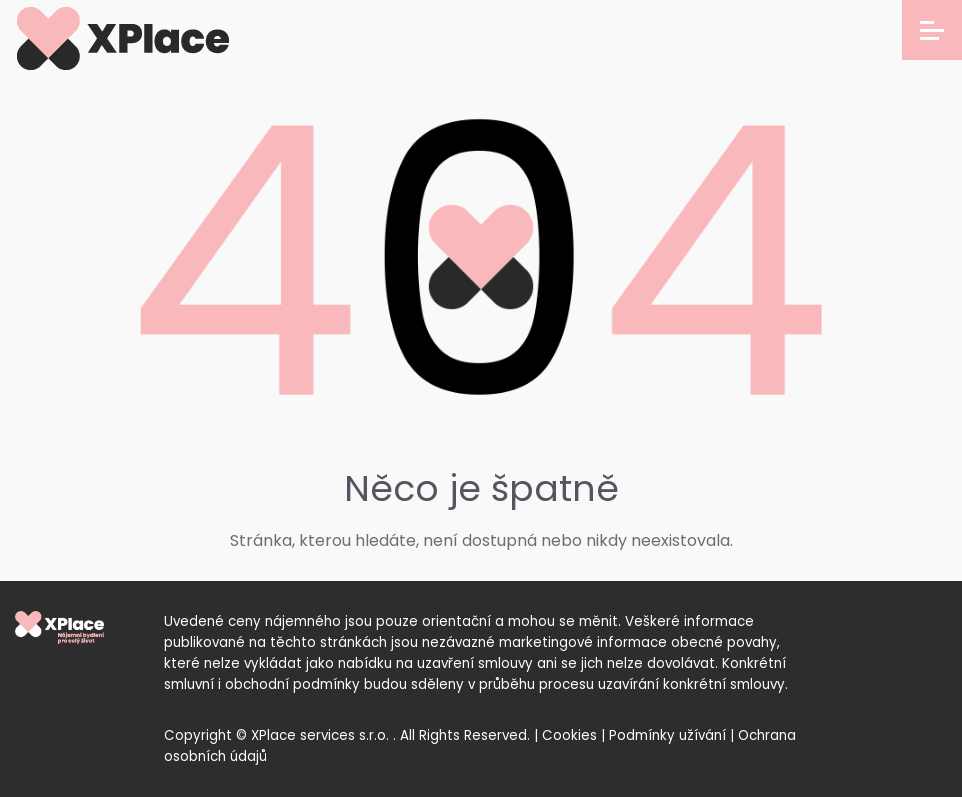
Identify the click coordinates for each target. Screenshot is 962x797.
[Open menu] (932, 30)
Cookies (569, 735)
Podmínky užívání (667, 735)
